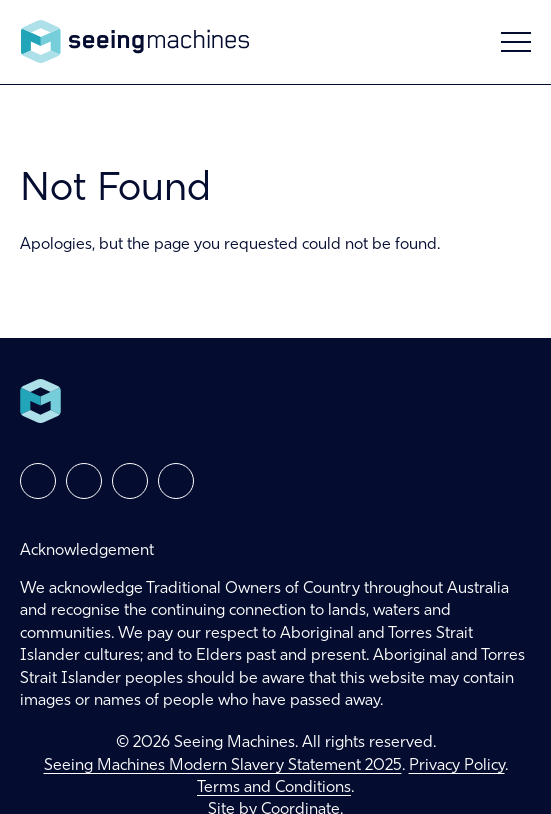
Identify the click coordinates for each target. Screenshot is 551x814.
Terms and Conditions (274, 788)
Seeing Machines (135, 42)
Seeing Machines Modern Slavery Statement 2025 (223, 766)
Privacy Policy (457, 766)
